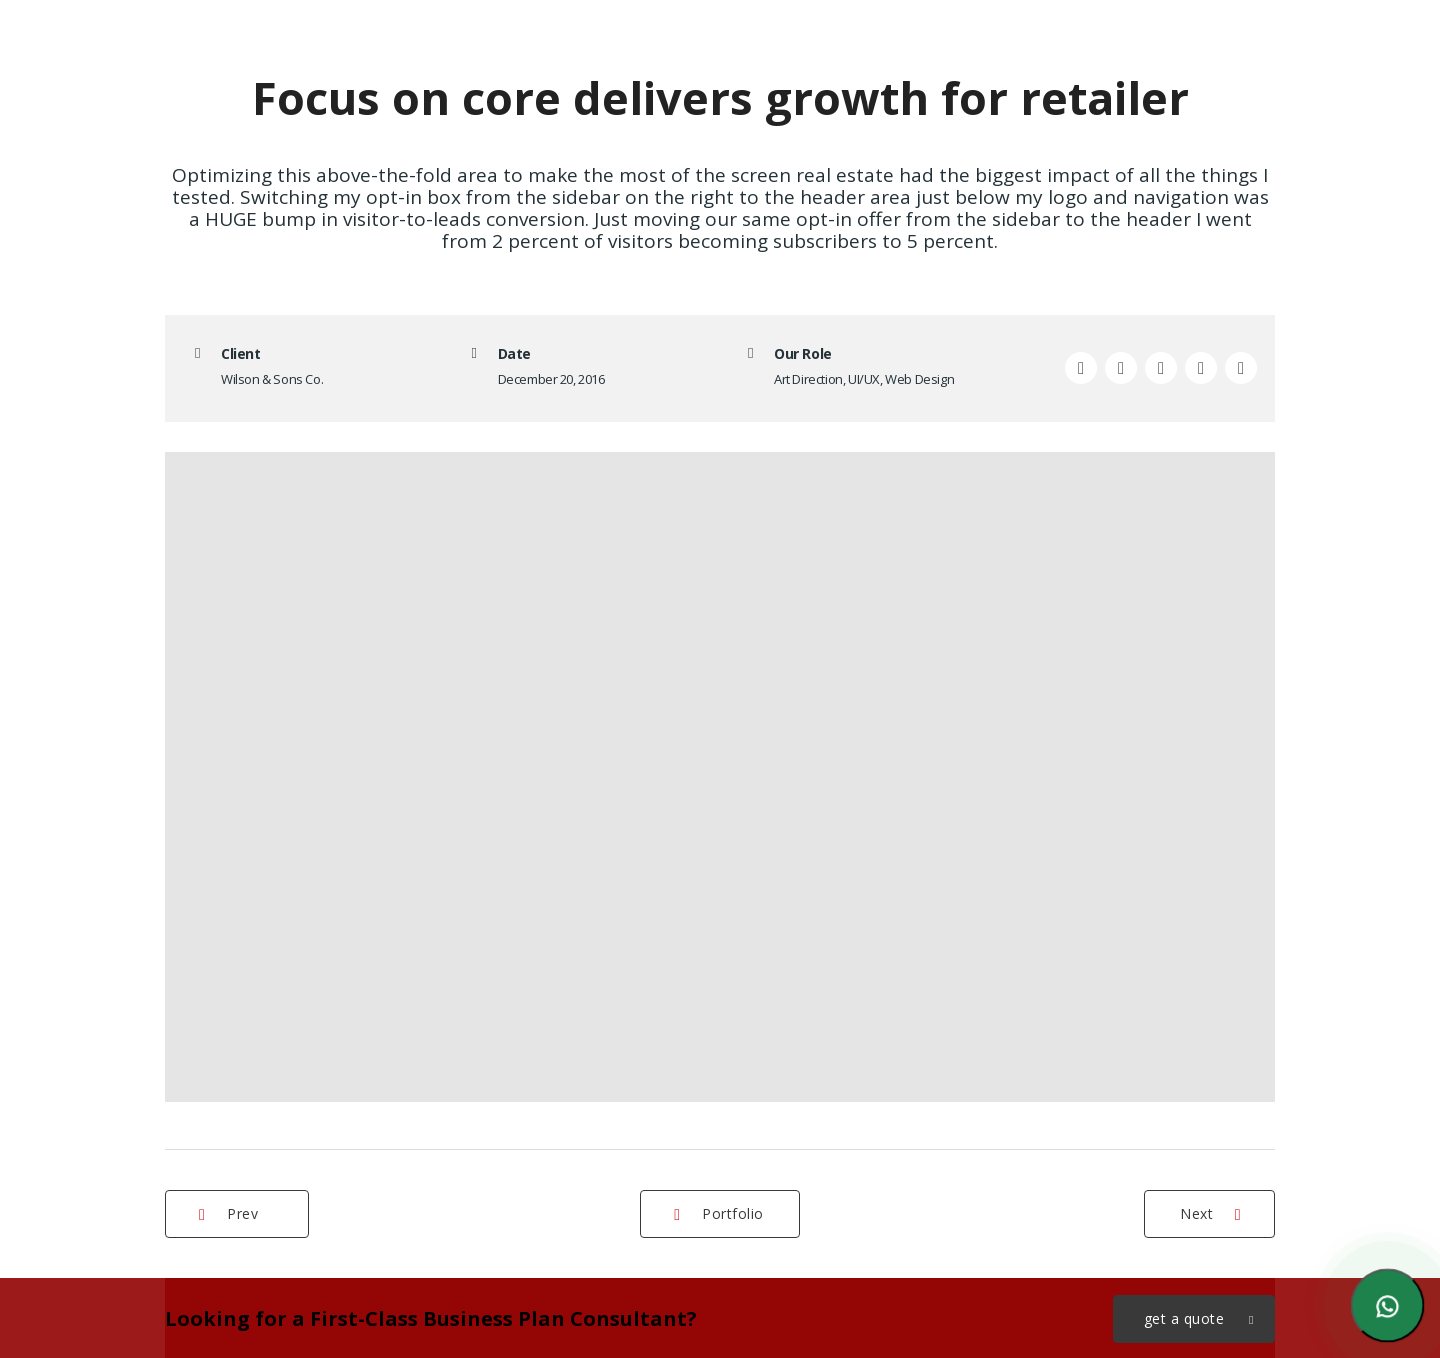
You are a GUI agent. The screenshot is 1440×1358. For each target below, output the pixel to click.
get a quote (1199, 1319)
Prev (228, 1214)
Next (1210, 1214)
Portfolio (719, 1214)
